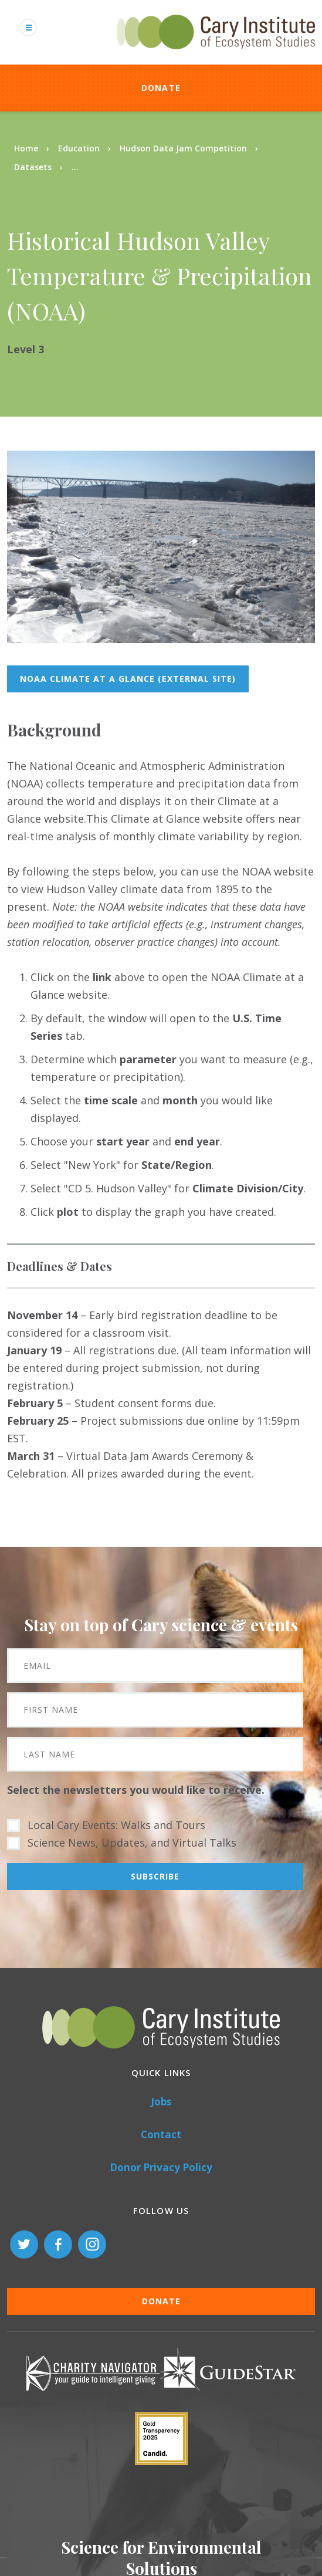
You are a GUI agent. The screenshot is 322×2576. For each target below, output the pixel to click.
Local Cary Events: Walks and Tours (116, 1825)
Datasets (33, 167)
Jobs (161, 2101)
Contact (161, 2134)
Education (79, 148)
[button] (161, 639)
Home (26, 148)
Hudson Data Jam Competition (183, 148)
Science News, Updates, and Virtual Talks (132, 1842)
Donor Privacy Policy (161, 2167)
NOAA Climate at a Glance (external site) (128, 678)
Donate (161, 87)
